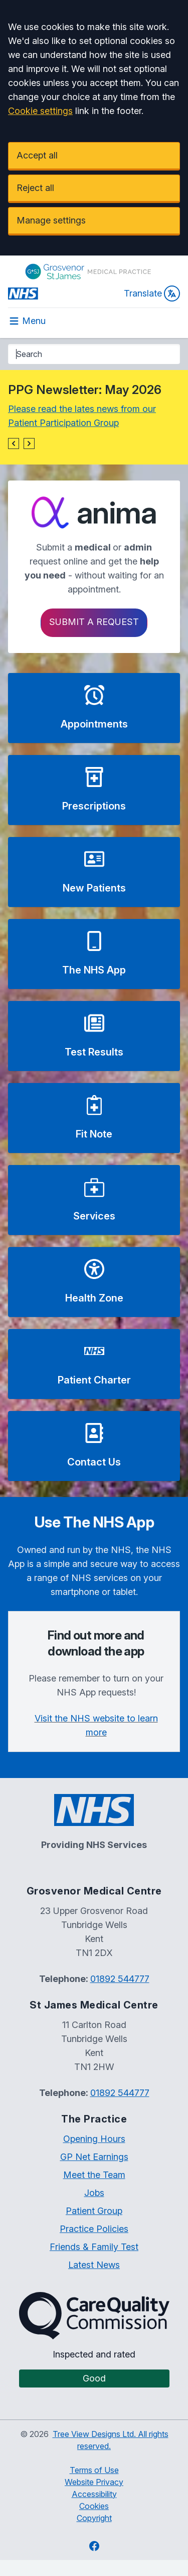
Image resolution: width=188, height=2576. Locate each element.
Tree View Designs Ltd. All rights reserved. (110, 2440)
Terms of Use (94, 2470)
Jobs (94, 2193)
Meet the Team (94, 2175)
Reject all (35, 187)
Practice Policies (94, 2229)
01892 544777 (119, 1979)
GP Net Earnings (94, 2157)
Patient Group (94, 2211)
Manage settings (51, 220)
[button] (13, 443)
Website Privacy (94, 2482)
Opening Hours (94, 2139)
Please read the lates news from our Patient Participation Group (82, 416)
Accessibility (94, 2494)
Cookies (94, 2506)
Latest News (94, 2265)
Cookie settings (40, 111)
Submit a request (94, 621)
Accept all (37, 155)
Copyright (94, 2518)
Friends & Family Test (94, 2247)
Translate (152, 294)
